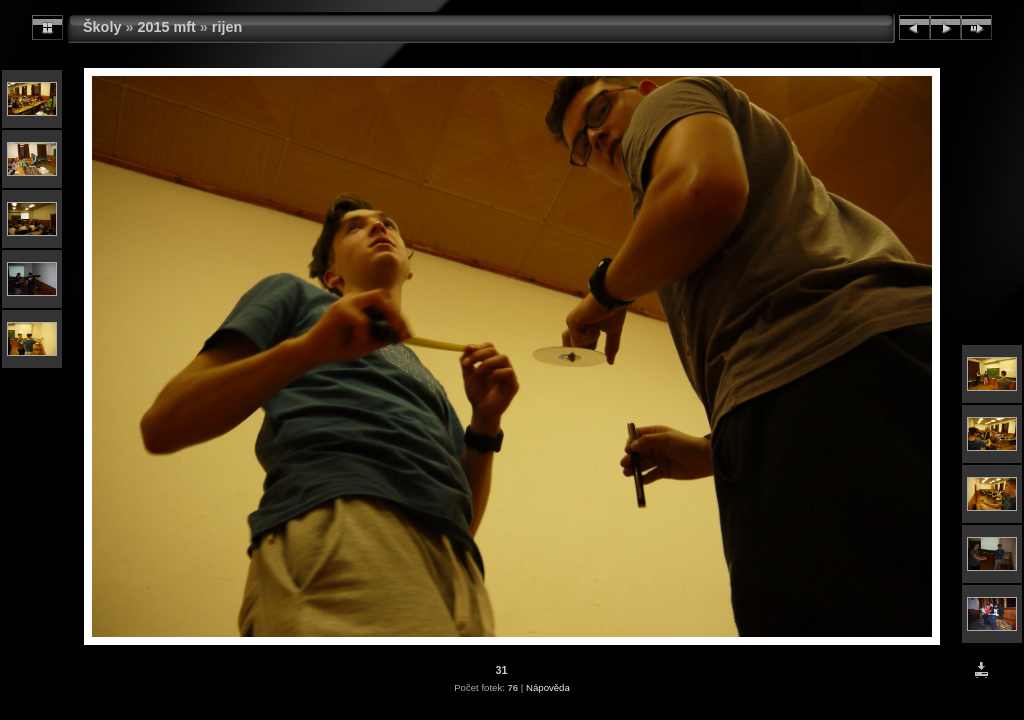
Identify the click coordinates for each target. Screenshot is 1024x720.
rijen (227, 27)
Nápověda (548, 687)
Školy (102, 27)
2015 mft (166, 27)
